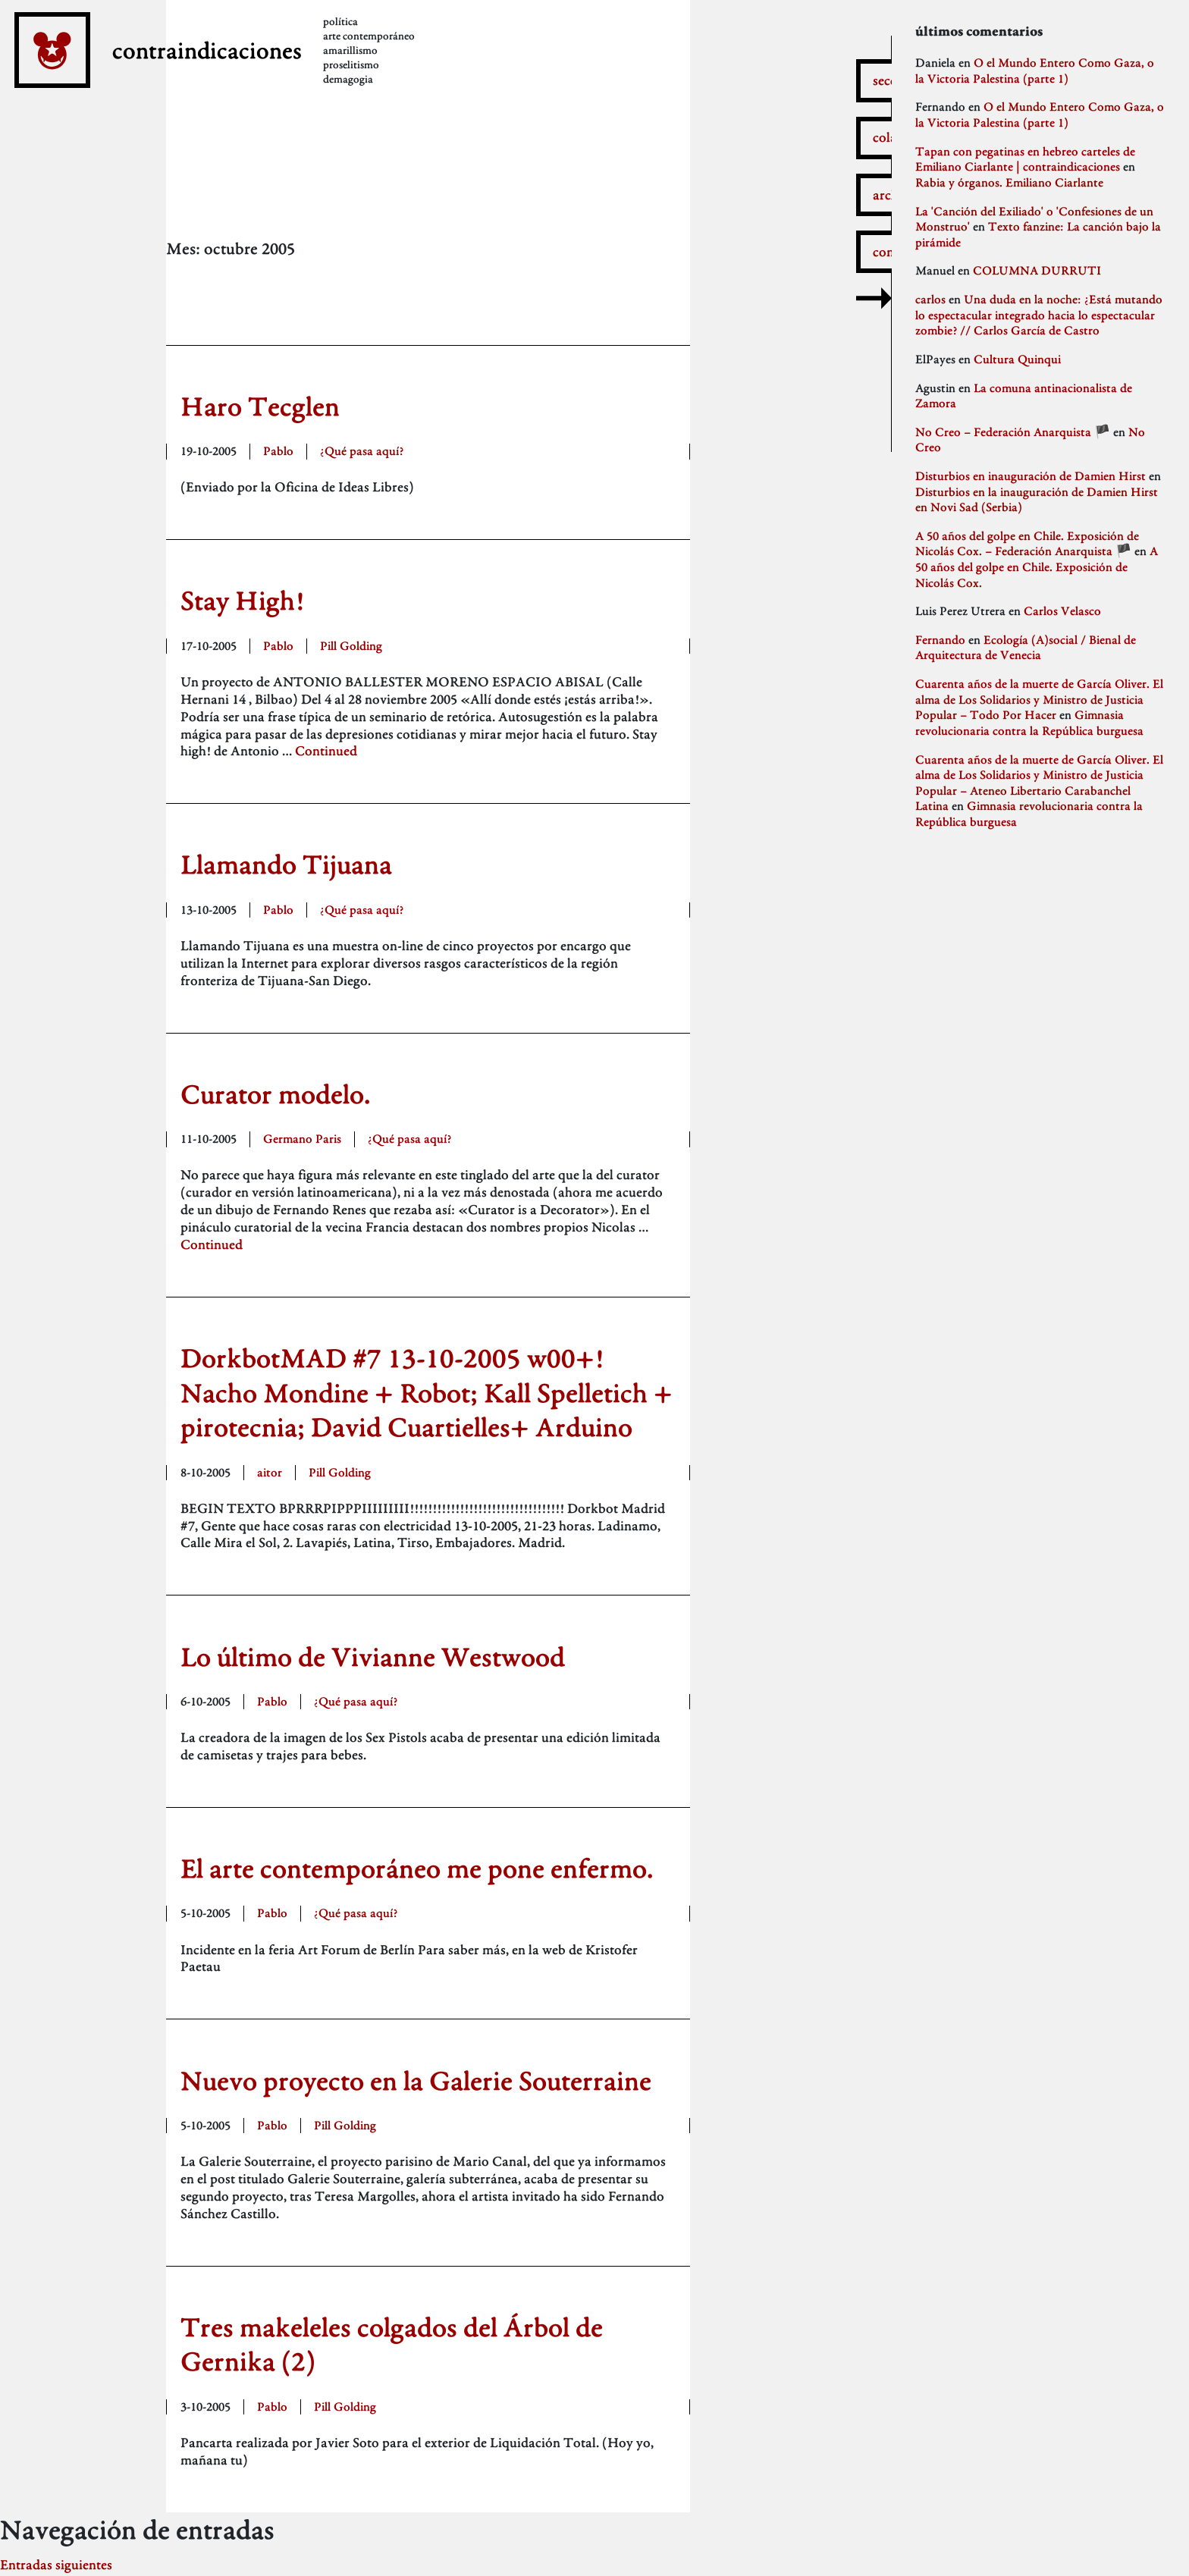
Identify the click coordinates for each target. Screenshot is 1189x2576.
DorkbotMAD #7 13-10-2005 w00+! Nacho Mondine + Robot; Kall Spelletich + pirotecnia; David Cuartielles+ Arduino (426, 1392)
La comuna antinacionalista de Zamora (1023, 396)
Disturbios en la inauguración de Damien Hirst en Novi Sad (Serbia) (1036, 500)
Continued (326, 750)
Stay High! (242, 600)
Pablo (278, 451)
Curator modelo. (275, 1094)
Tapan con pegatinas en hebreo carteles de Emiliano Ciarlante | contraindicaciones (1025, 159)
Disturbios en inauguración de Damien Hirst (1030, 476)
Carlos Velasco (1062, 611)
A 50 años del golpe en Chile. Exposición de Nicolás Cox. (1036, 566)
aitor (269, 1472)
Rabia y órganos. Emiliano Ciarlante (1009, 182)
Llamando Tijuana (286, 864)
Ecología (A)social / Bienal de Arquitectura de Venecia (1025, 648)
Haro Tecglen (260, 406)
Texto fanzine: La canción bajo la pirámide (1038, 234)
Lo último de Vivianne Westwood (372, 1656)
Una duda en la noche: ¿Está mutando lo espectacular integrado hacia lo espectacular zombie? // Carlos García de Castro (1038, 314)
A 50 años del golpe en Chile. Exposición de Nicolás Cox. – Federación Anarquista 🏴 (1027, 544)
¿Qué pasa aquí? (361, 451)
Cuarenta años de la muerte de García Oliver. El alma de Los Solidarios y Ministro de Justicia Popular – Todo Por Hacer (1039, 699)
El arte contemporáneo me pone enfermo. (416, 1868)
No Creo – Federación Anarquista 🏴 (1012, 432)
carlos (930, 299)
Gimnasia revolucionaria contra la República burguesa (1029, 723)
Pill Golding (351, 646)
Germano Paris (302, 1139)
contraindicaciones (263, 74)
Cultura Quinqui (1017, 359)
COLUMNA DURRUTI (1037, 270)
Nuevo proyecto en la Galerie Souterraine (415, 2080)
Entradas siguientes (56, 2564)
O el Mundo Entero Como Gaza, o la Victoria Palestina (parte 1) (1034, 70)
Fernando (940, 640)
